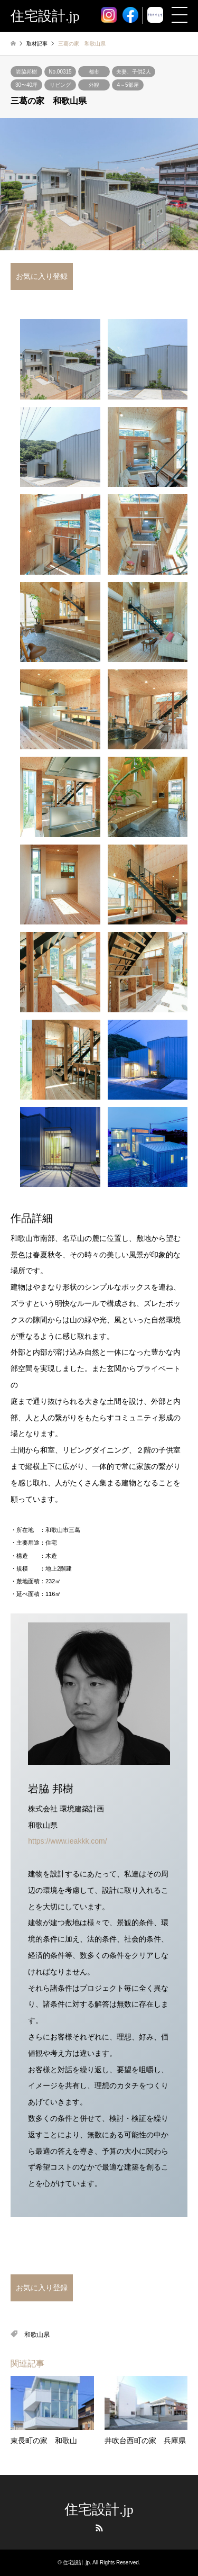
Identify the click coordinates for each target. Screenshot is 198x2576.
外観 (94, 85)
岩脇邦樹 (26, 72)
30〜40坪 (26, 85)
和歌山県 (37, 2334)
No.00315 (60, 72)
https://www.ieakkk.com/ (67, 1841)
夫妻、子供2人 (133, 72)
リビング (60, 85)
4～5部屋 (127, 85)
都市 (94, 72)
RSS (99, 2528)
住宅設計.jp (99, 2509)
